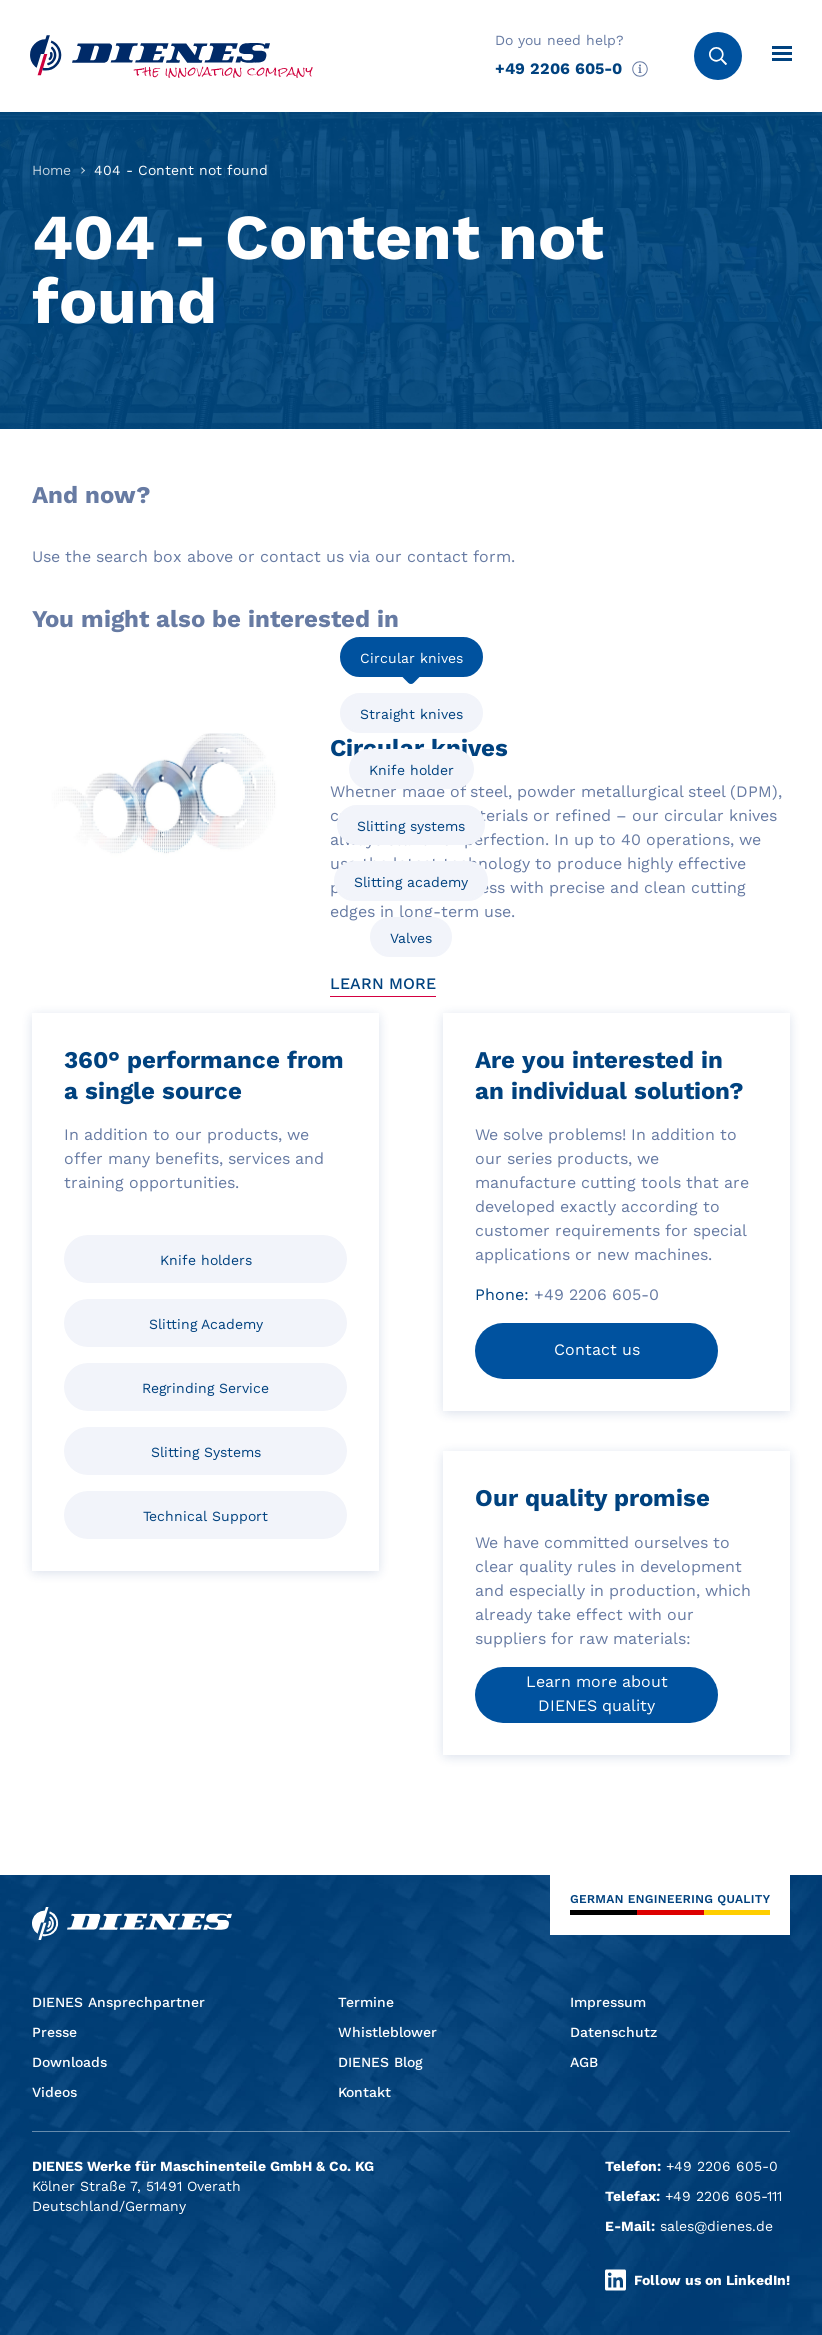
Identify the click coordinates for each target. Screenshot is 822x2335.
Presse (54, 2032)
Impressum (608, 2002)
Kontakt (364, 2092)
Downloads (69, 2062)
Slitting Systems (206, 1452)
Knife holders (206, 1260)
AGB (584, 2062)
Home (51, 170)
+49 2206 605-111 (723, 2196)
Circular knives (411, 658)
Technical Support (205, 1516)
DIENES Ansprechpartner (118, 2002)
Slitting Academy (206, 1324)
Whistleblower (387, 2032)
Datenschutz (613, 2032)
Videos (54, 2092)
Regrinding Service (205, 1388)
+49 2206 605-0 (558, 68)
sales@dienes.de (716, 2226)
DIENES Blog (380, 2062)
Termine (366, 2002)
